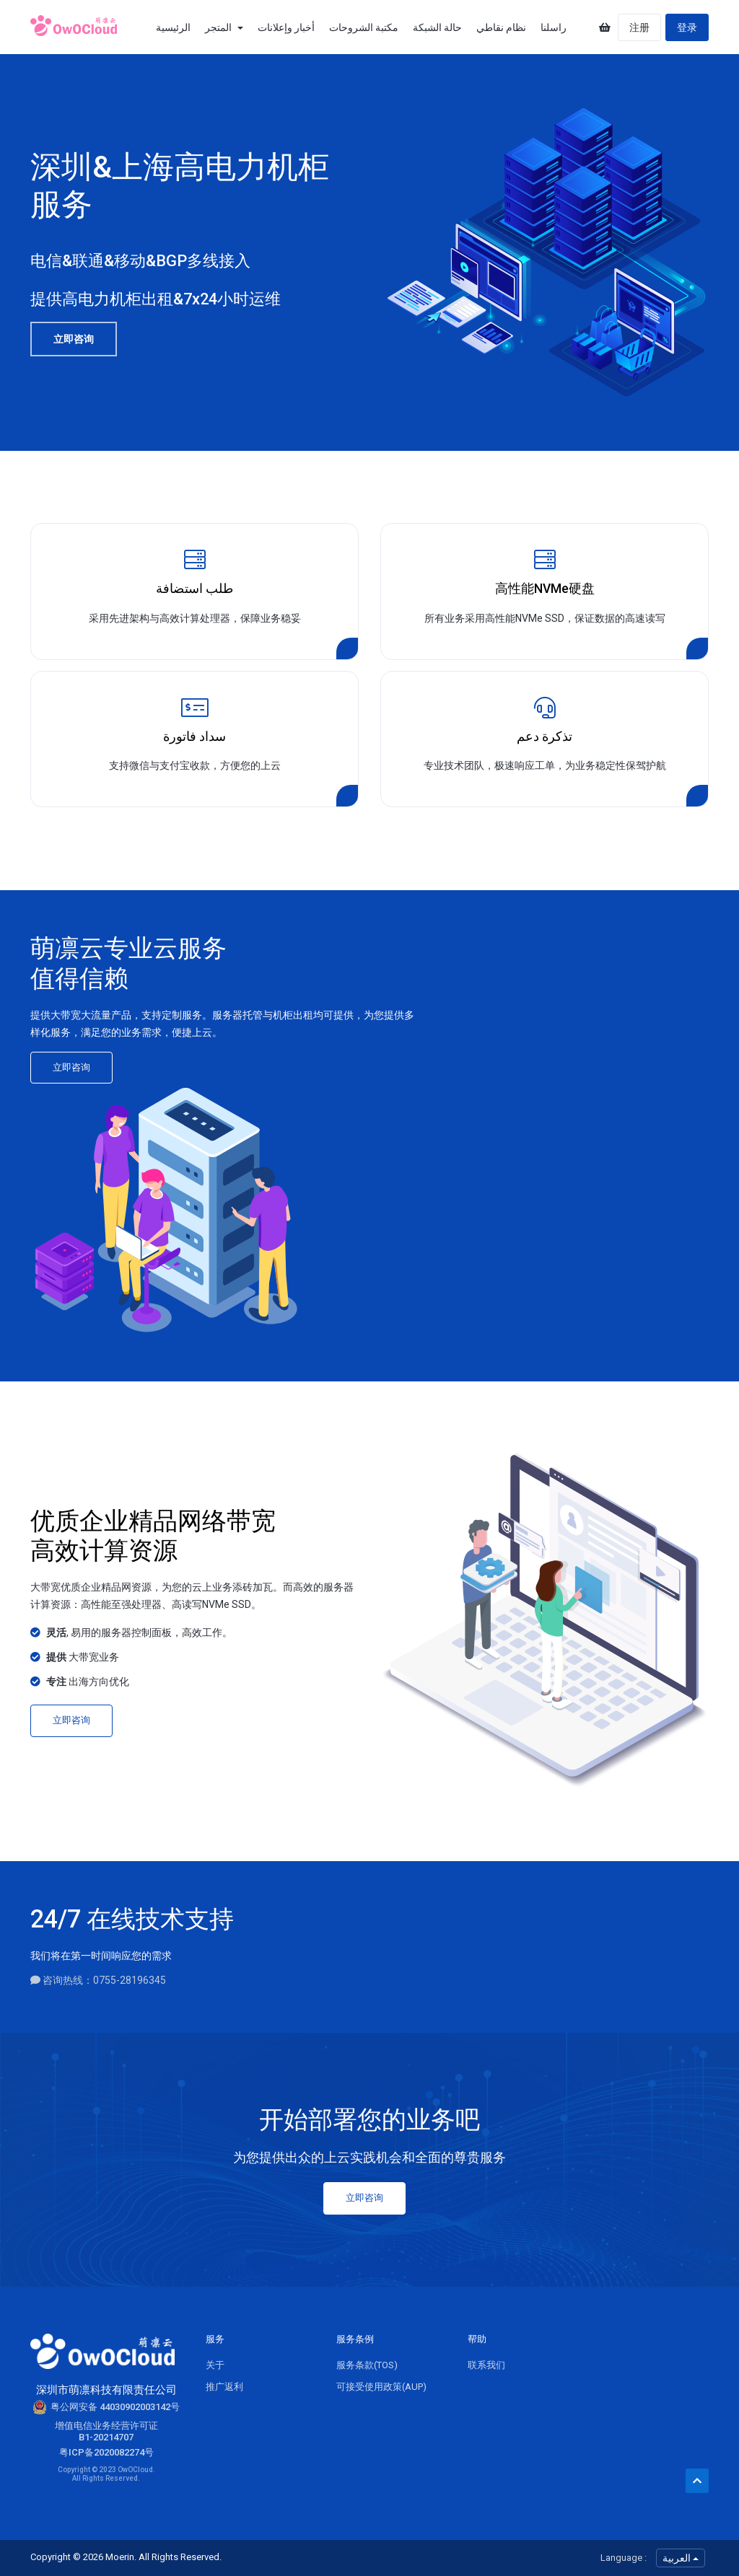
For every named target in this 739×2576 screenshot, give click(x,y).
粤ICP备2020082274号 (106, 2452)
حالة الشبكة (437, 27)
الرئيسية (173, 27)
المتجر (224, 27)
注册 (639, 27)
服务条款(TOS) (367, 2365)
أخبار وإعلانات (286, 27)
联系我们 (486, 2365)
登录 (687, 27)
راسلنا (554, 27)
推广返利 (224, 2386)
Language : (623, 2557)
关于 (215, 2365)
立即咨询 (73, 339)
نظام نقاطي (501, 27)
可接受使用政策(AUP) (381, 2386)
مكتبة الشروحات (363, 27)
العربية (681, 2558)
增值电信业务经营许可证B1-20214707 (106, 2431)
